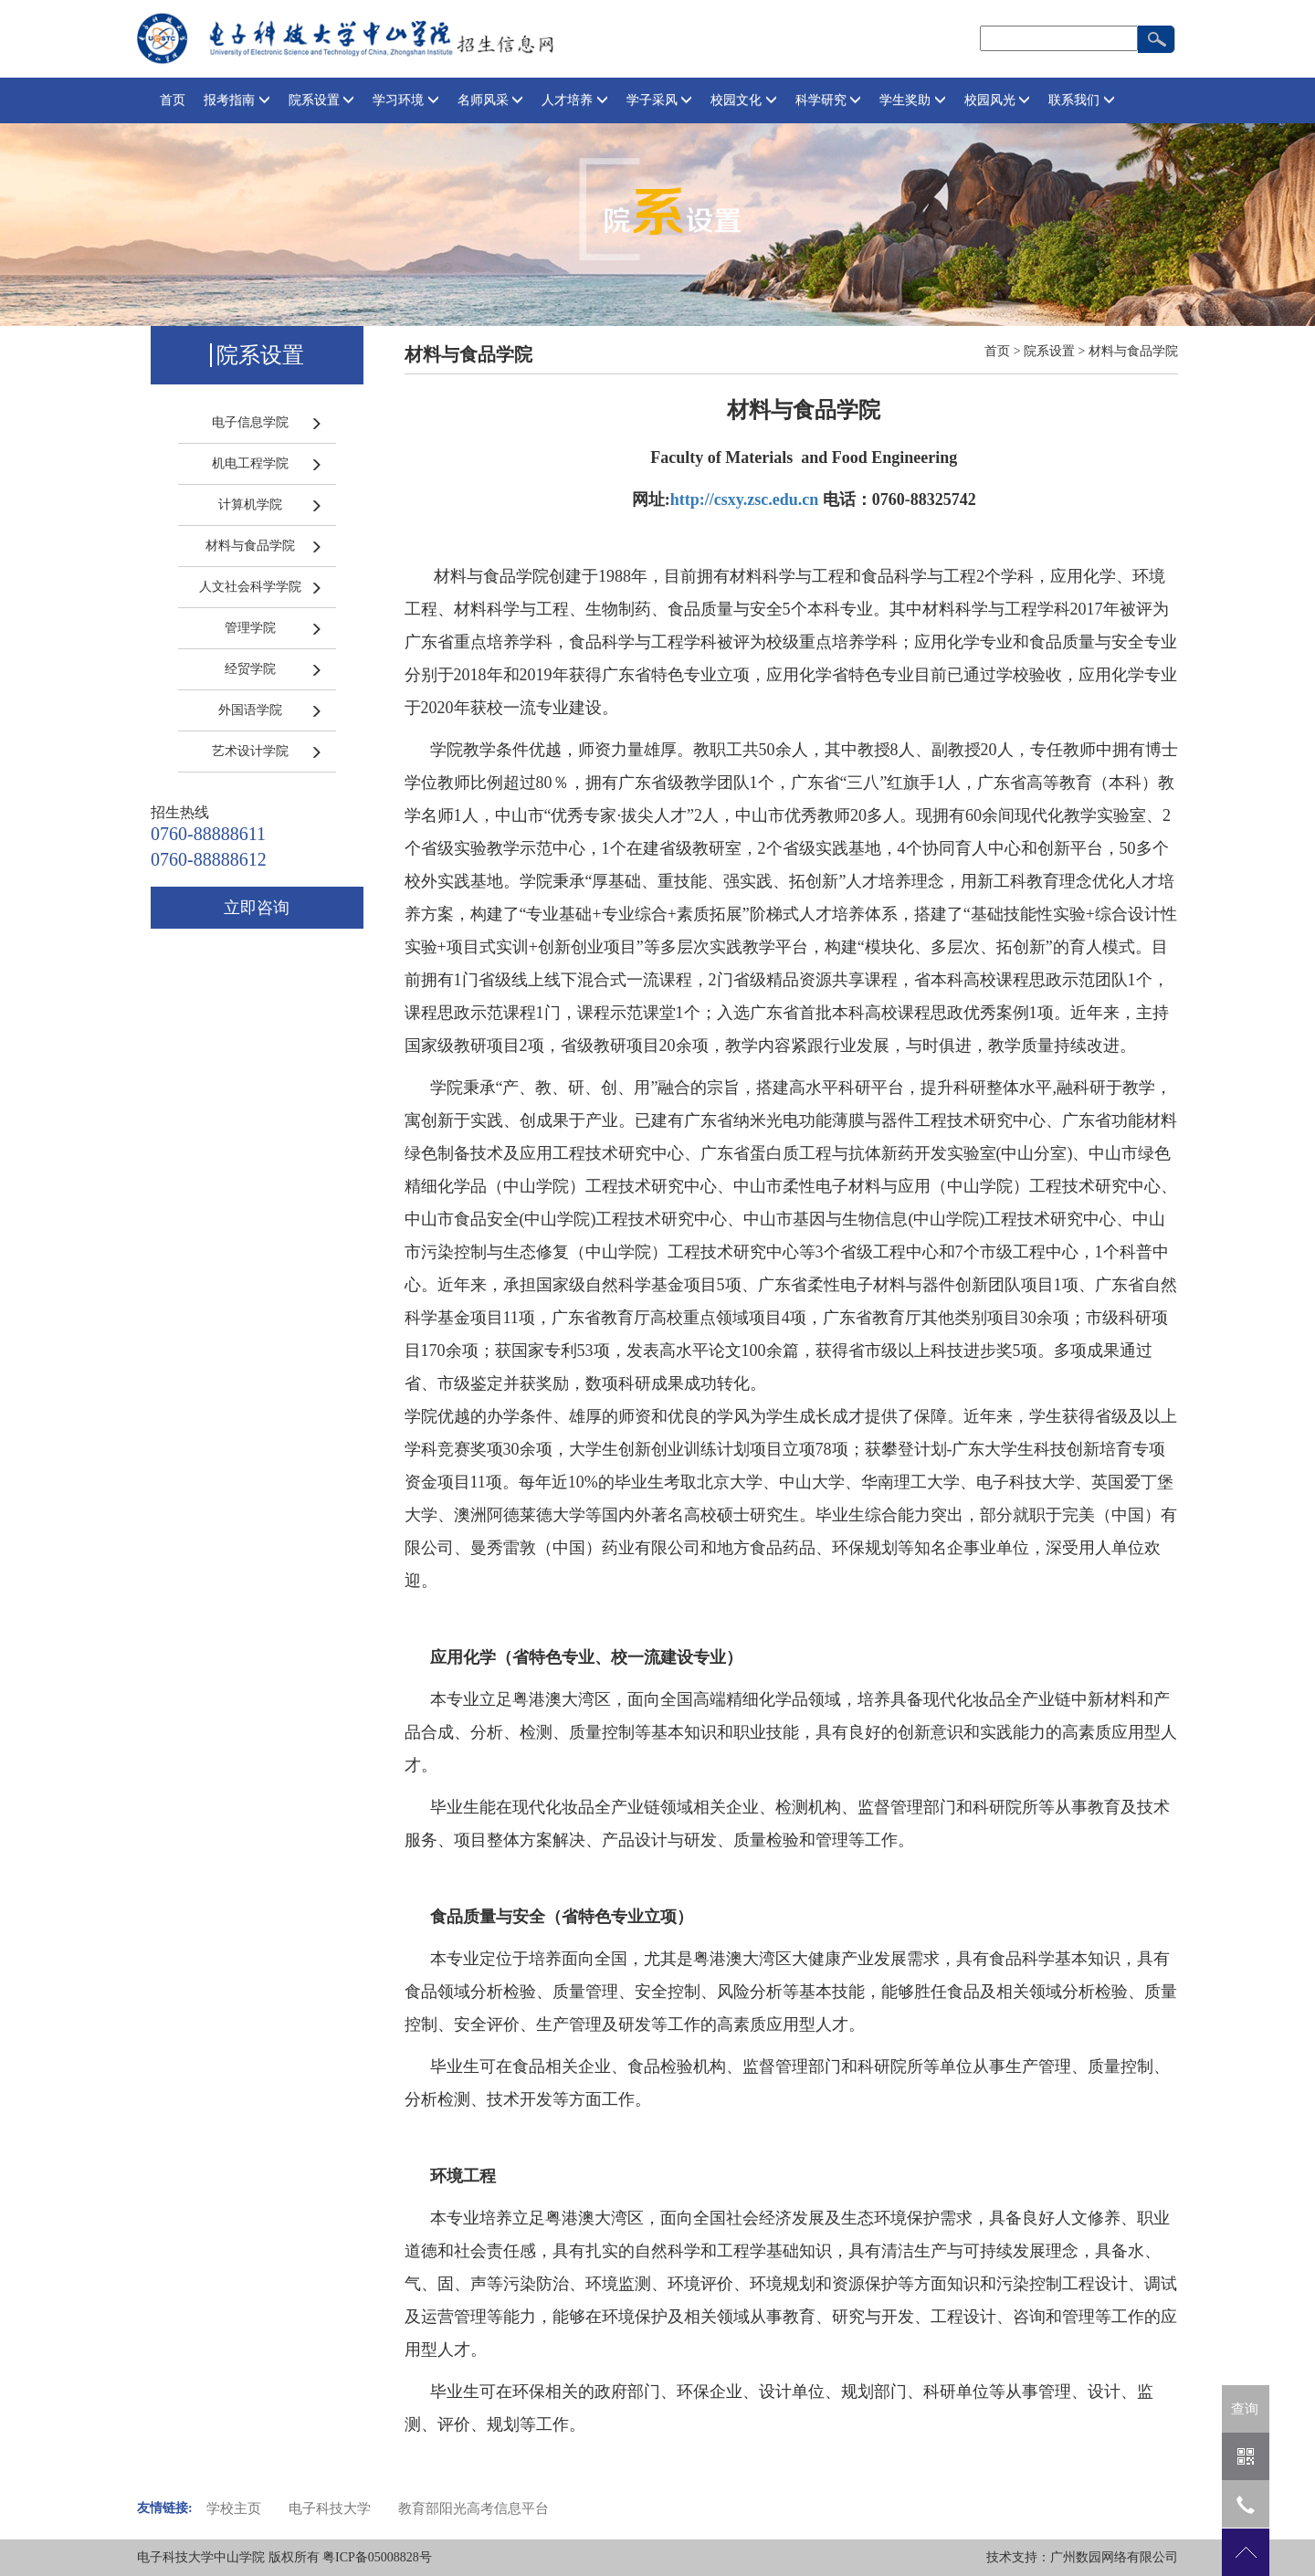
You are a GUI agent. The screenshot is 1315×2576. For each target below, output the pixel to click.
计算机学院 (250, 504)
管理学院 (250, 628)
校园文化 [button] (743, 100)
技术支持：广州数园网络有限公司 (1082, 2557)
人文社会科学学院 (250, 587)
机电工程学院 (250, 463)
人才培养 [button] (575, 100)
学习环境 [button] (406, 100)
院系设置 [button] (322, 100)
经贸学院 (250, 669)
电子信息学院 (250, 422)
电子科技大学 (330, 2508)
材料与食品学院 (250, 545)
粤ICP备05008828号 (377, 2557)
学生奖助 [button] (912, 100)
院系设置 (1049, 351)
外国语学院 (250, 710)
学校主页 (233, 2508)
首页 (172, 100)
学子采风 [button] (659, 100)
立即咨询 (256, 908)
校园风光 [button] (997, 100)
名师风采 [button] (491, 100)
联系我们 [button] (1081, 100)
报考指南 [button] (237, 100)
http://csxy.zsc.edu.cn (744, 499)
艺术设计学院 (250, 751)
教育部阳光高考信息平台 (473, 2508)
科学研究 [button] (828, 100)
